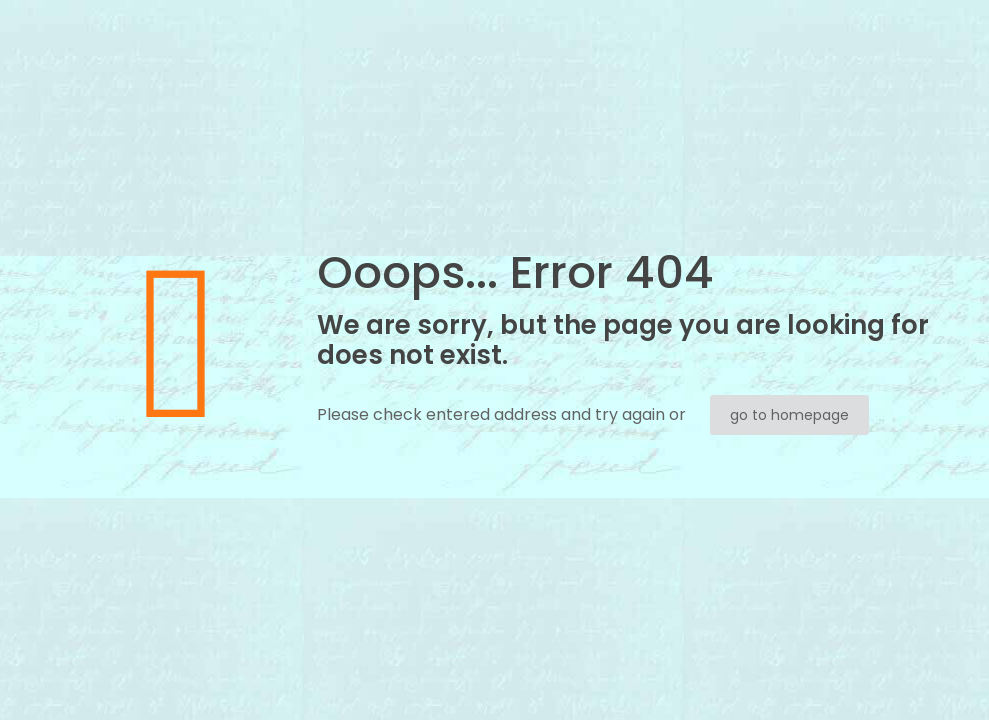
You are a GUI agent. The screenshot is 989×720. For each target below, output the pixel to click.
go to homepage (789, 415)
